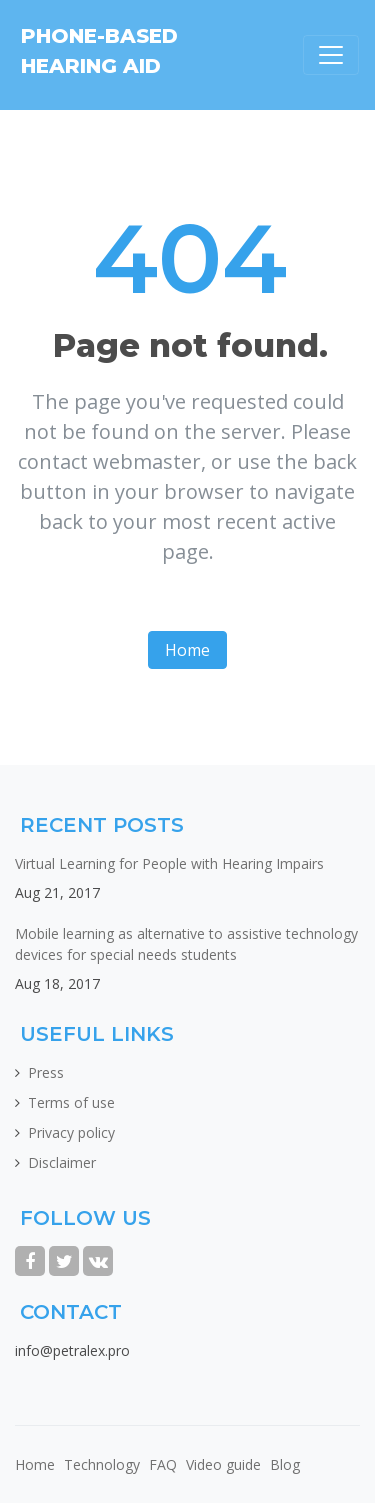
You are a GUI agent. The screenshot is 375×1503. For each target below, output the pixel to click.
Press (46, 1072)
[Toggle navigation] (331, 55)
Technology (102, 1464)
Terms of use (71, 1102)
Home (187, 650)
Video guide (223, 1464)
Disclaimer (62, 1162)
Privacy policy (71, 1132)
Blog (285, 1464)
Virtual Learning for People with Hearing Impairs (169, 863)
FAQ (163, 1464)
